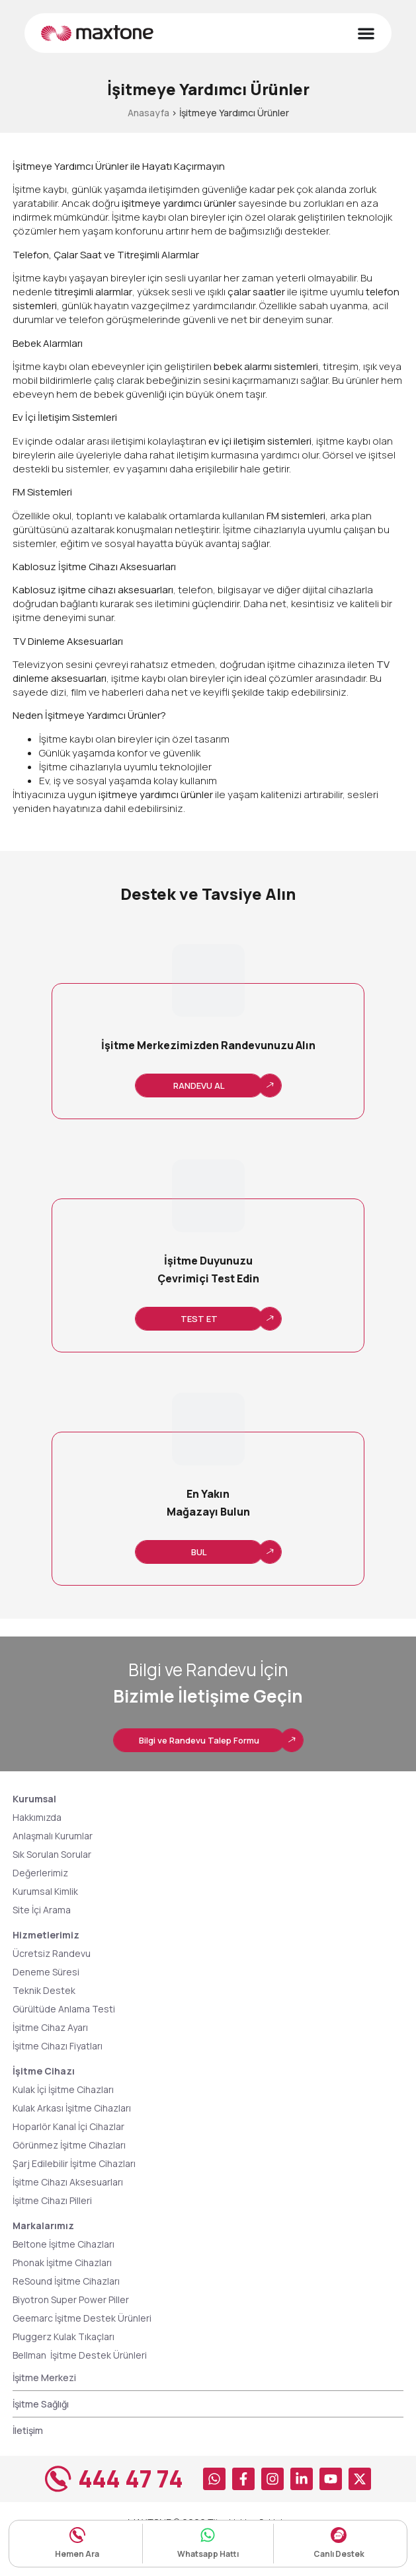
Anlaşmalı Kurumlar (53, 1835)
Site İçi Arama (42, 1909)
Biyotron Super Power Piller (71, 2299)
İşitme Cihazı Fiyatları (58, 2046)
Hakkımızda (37, 1817)
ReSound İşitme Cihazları (66, 2281)
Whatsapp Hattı (208, 2553)
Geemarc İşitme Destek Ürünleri (82, 2318)
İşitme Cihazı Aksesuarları (68, 2182)
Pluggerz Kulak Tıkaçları (63, 2336)
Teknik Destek (44, 1990)
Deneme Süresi (46, 1972)
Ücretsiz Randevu (52, 1953)
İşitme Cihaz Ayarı (50, 2027)
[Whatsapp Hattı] (208, 2535)
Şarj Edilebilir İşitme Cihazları (74, 2163)
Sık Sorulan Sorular (52, 1854)
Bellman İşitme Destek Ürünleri (82, 2355)
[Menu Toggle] (366, 33)
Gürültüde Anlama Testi (64, 2009)
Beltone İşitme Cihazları (63, 2244)
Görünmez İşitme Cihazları (69, 2145)
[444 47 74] (58, 2479)
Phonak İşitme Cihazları (62, 2262)
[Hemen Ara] (77, 2535)
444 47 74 (130, 2479)
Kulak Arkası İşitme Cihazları (72, 2108)
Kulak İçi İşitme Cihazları (63, 2089)
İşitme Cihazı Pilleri (52, 2200)
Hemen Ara (77, 2553)
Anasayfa (148, 112)
